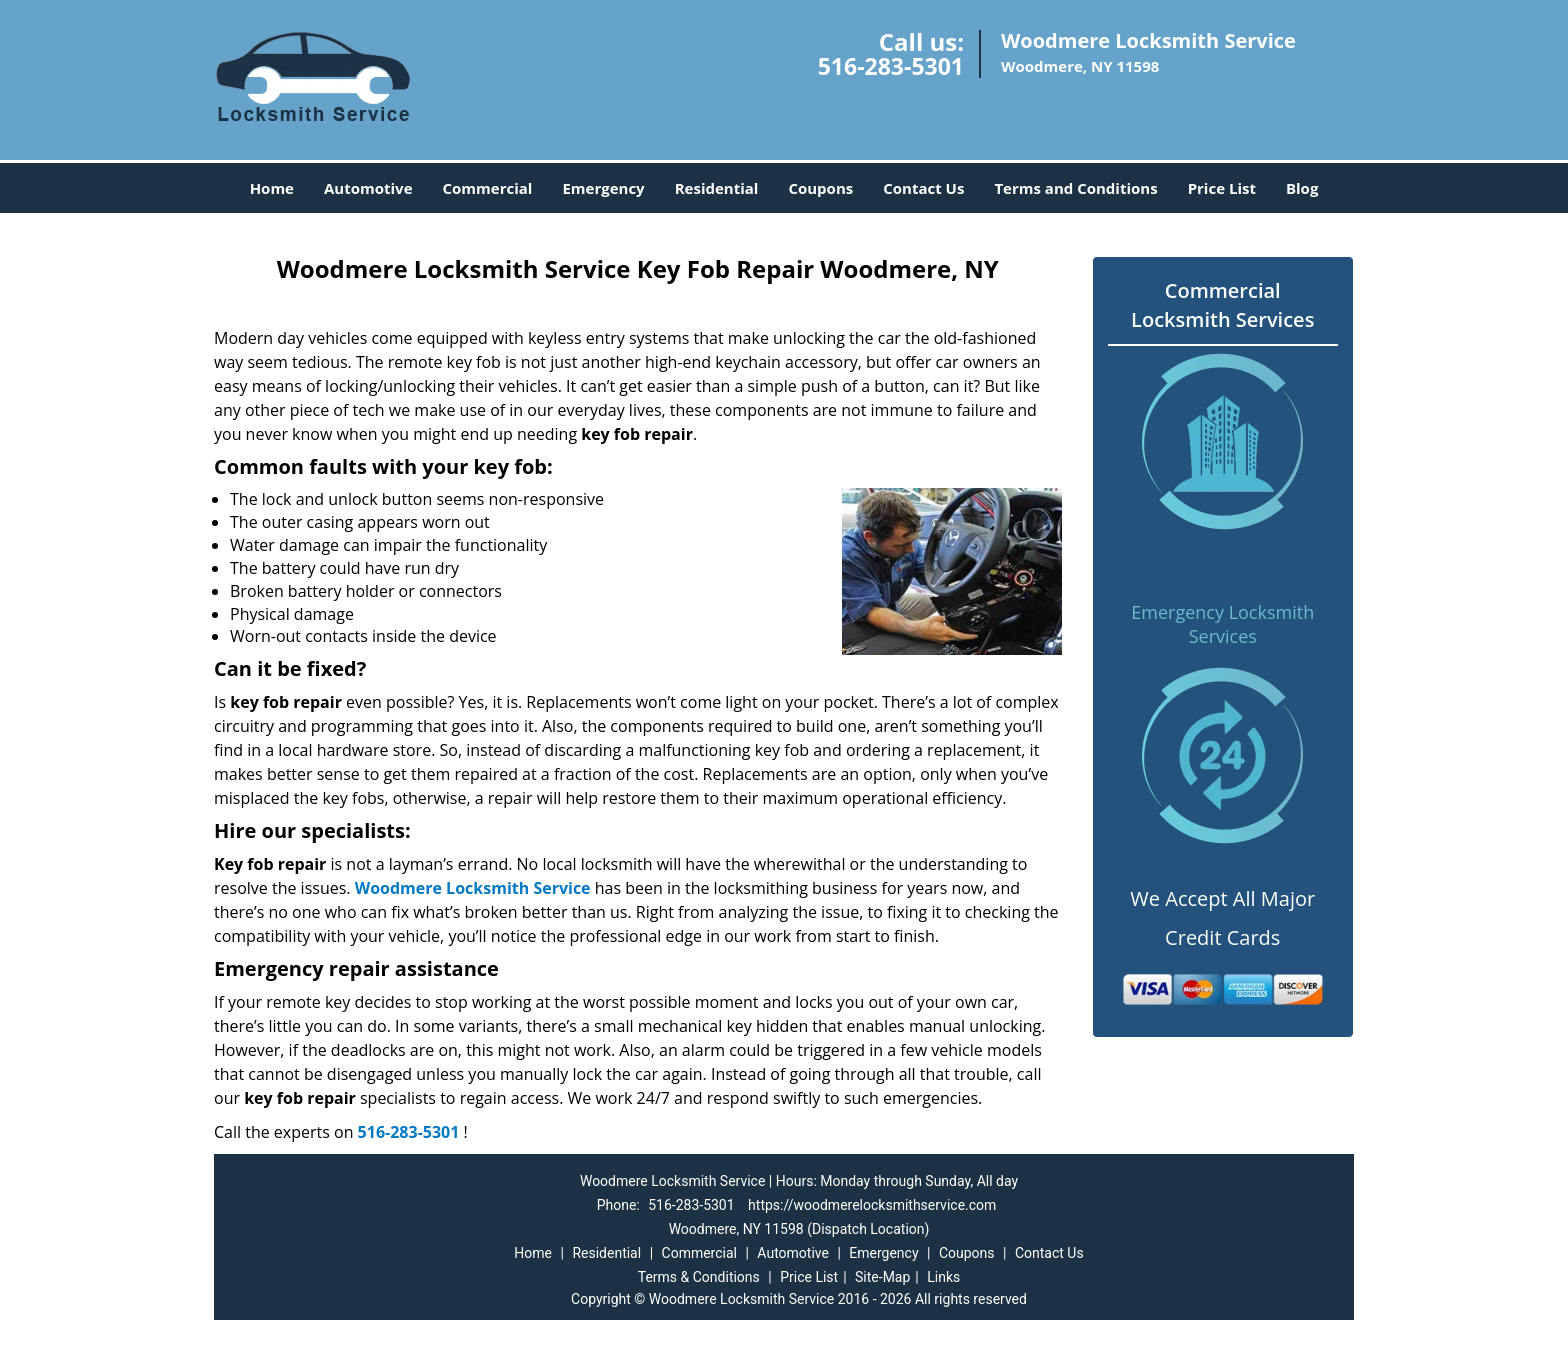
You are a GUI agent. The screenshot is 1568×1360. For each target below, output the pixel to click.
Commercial (488, 188)
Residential (717, 188)
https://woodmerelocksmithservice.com (872, 1205)
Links (943, 1277)
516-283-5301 (891, 66)
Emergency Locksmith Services (1222, 624)
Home (272, 188)
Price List (1222, 188)
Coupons (820, 188)
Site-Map (882, 1277)
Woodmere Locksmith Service (473, 888)
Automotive (368, 188)
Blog (1302, 188)
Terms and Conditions (1075, 188)
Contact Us (923, 188)
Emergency (603, 188)
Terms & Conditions (699, 1277)
